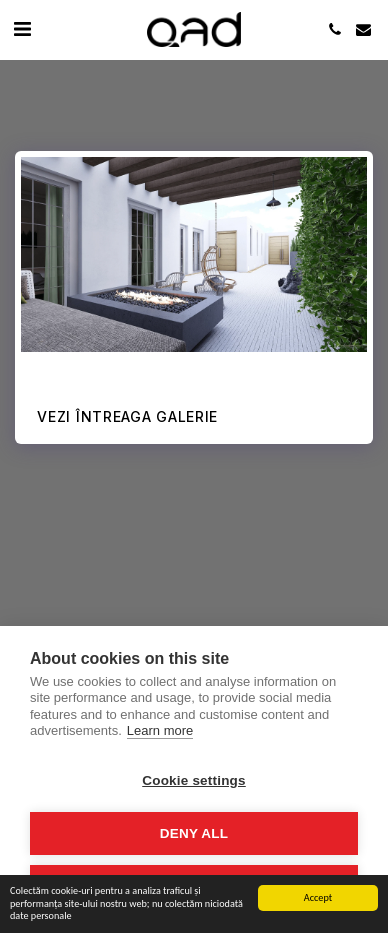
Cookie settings (194, 780)
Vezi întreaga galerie (127, 416)
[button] (22, 29)
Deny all (194, 833)
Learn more (160, 730)
